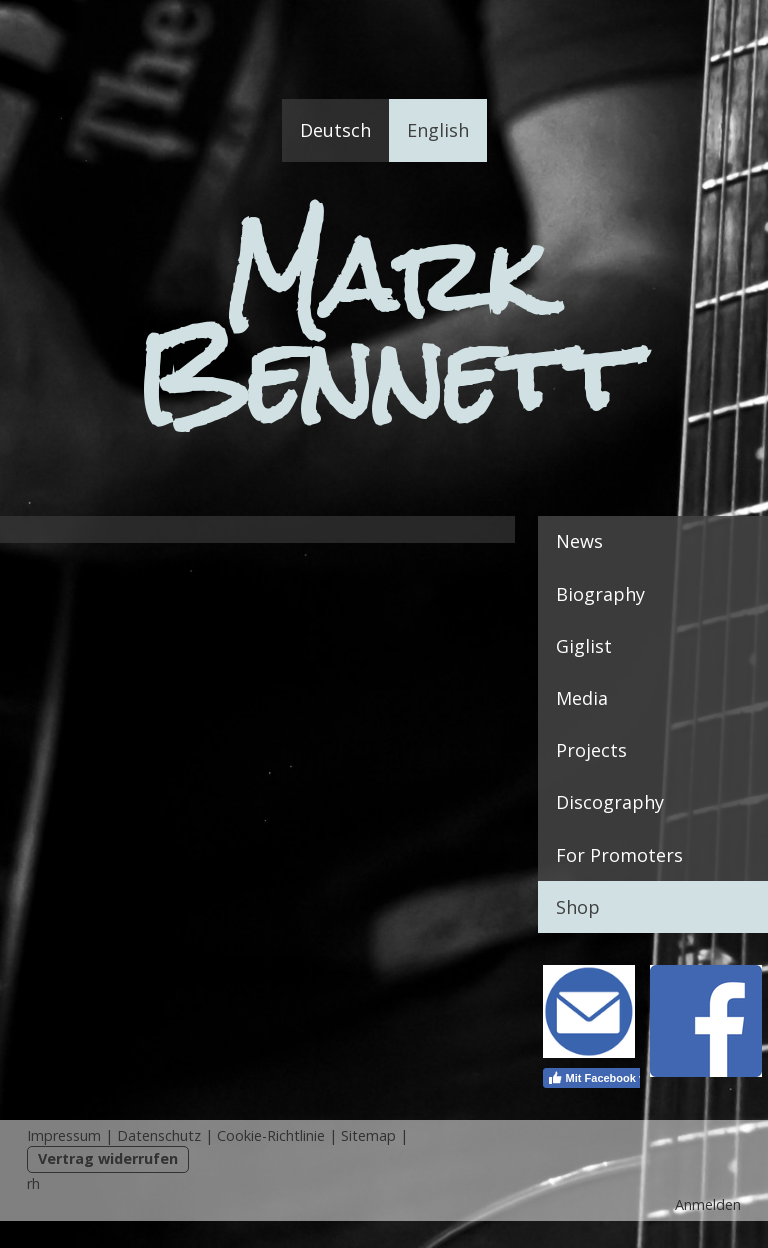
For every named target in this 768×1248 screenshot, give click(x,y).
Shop (578, 907)
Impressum (64, 1135)
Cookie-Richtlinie (271, 1135)
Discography (610, 802)
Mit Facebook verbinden (619, 1078)
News (579, 541)
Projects (591, 750)
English (438, 130)
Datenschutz (159, 1135)
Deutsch (335, 130)
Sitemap (368, 1135)
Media (582, 698)
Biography (600, 594)
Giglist (584, 646)
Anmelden (708, 1204)
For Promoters (619, 855)
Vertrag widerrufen (108, 1158)
